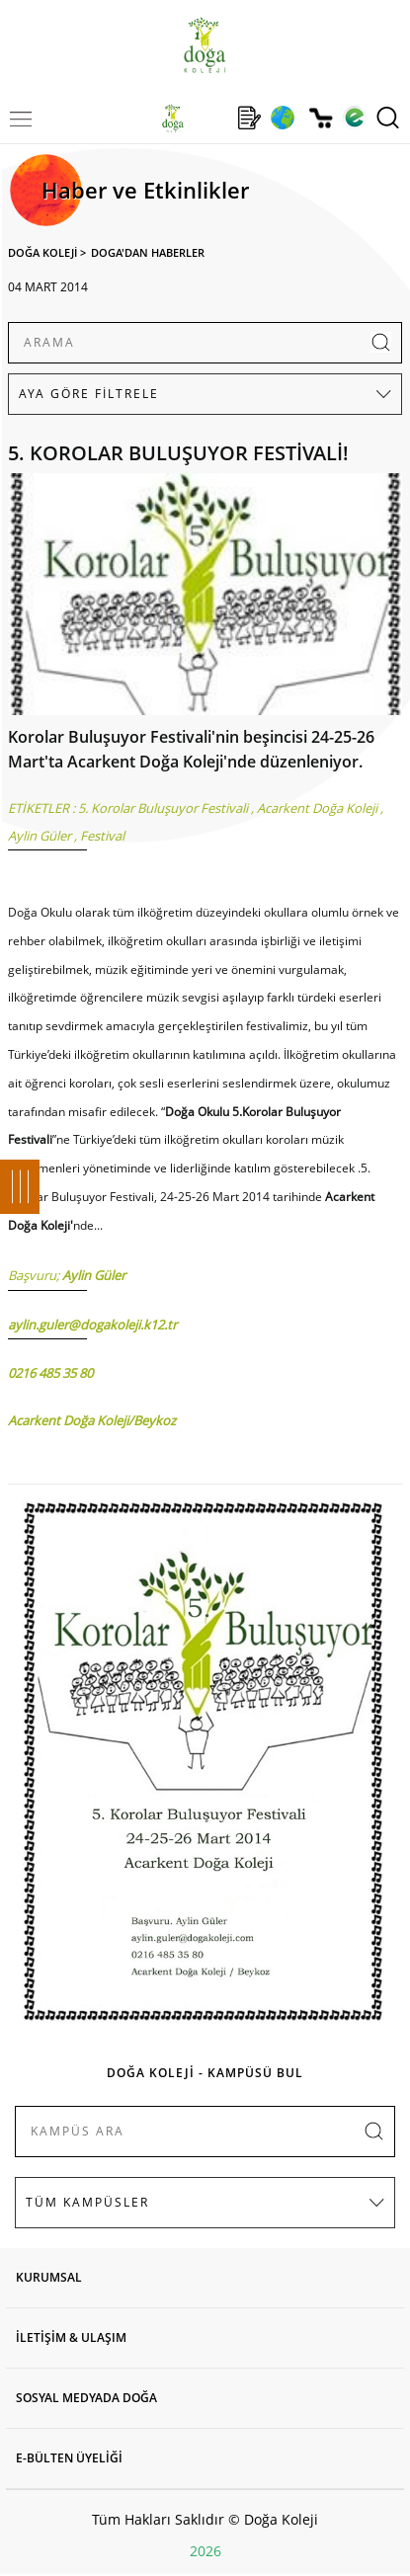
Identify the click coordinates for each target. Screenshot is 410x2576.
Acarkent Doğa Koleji (317, 808)
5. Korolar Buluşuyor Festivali (163, 808)
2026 (205, 2550)
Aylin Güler (39, 836)
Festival (102, 836)
